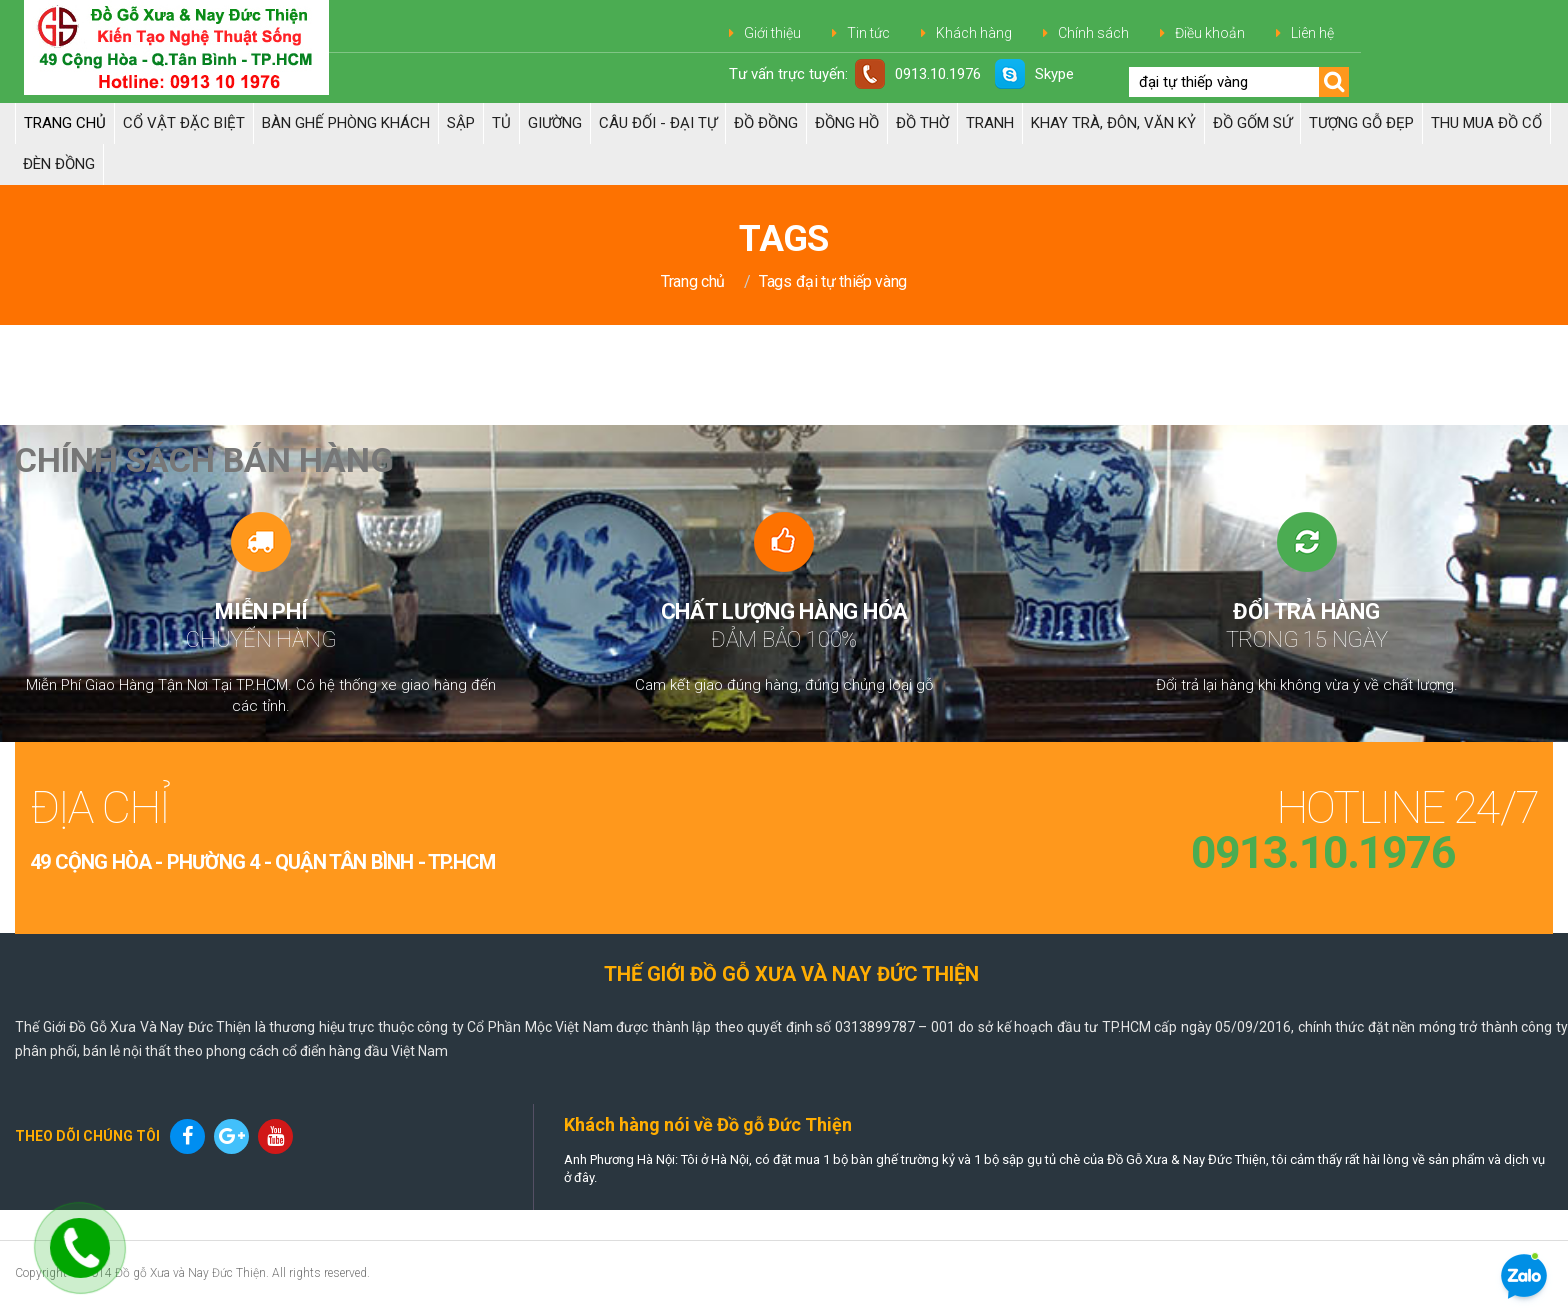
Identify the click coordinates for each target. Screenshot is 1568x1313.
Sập (461, 123)
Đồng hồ (847, 123)
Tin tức (868, 33)
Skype (1034, 74)
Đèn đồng (59, 164)
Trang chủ (65, 123)
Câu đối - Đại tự (658, 123)
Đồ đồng (766, 123)
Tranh (990, 123)
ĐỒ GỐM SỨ (1252, 123)
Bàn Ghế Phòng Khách (346, 123)
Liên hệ (1312, 33)
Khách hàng (974, 33)
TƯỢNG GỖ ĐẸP (1361, 123)
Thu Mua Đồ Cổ (1486, 123)
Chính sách (1093, 33)
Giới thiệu (772, 33)
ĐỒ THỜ (922, 123)
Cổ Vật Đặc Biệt (184, 123)
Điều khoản (1210, 33)
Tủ (501, 123)
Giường (555, 123)
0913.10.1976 (918, 74)
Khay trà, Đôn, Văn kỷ (1113, 123)
